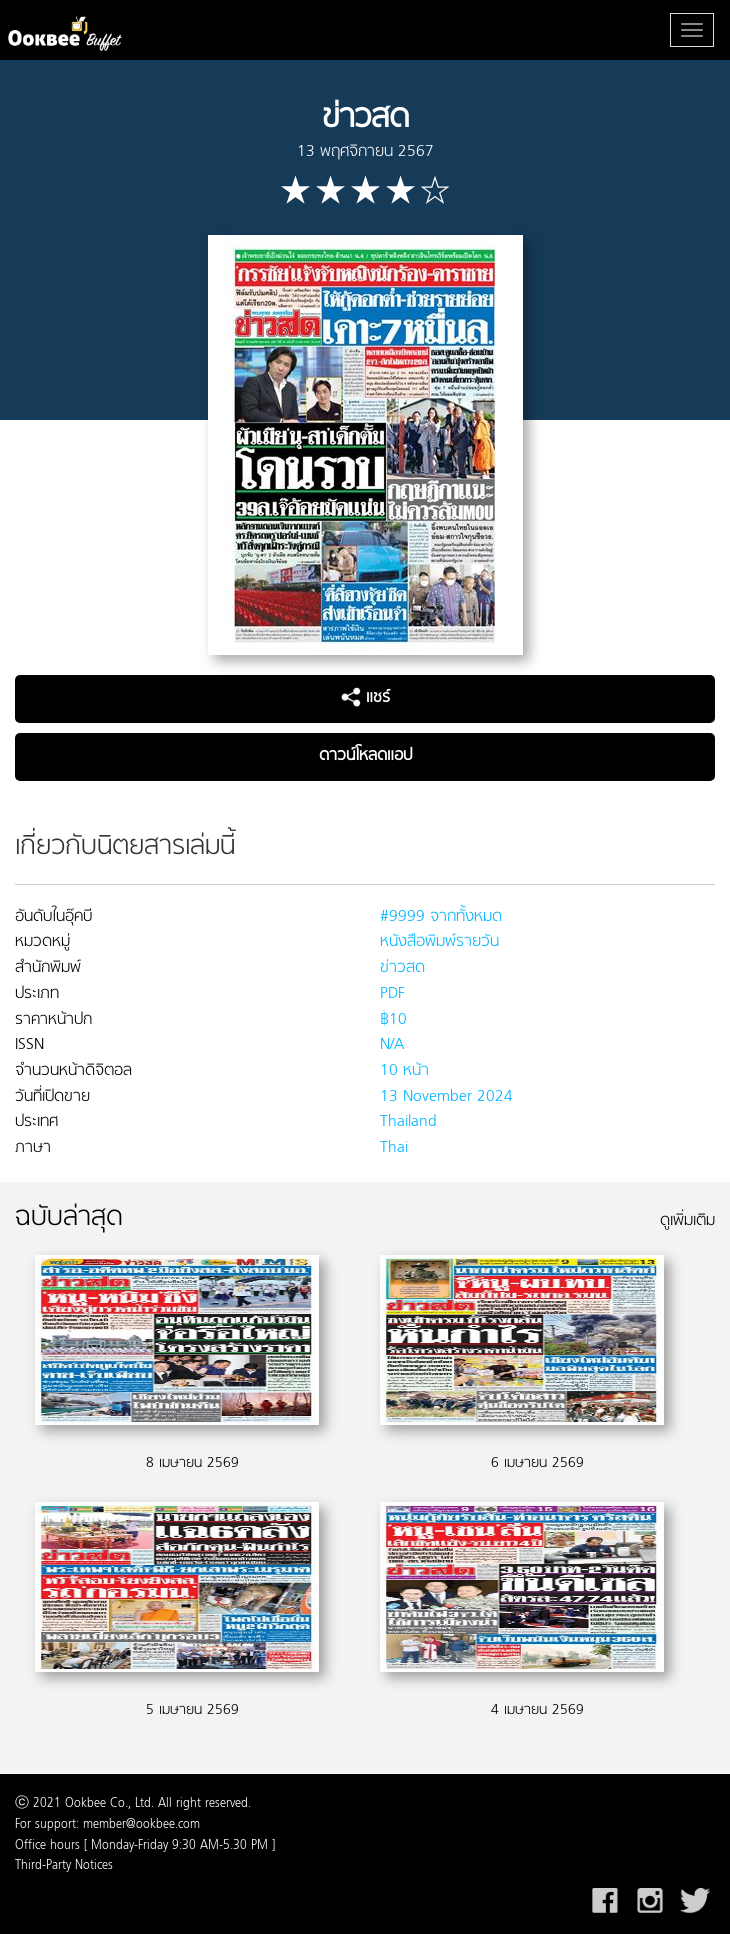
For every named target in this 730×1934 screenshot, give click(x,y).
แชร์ (365, 698)
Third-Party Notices (64, 1866)
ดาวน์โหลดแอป (365, 756)
